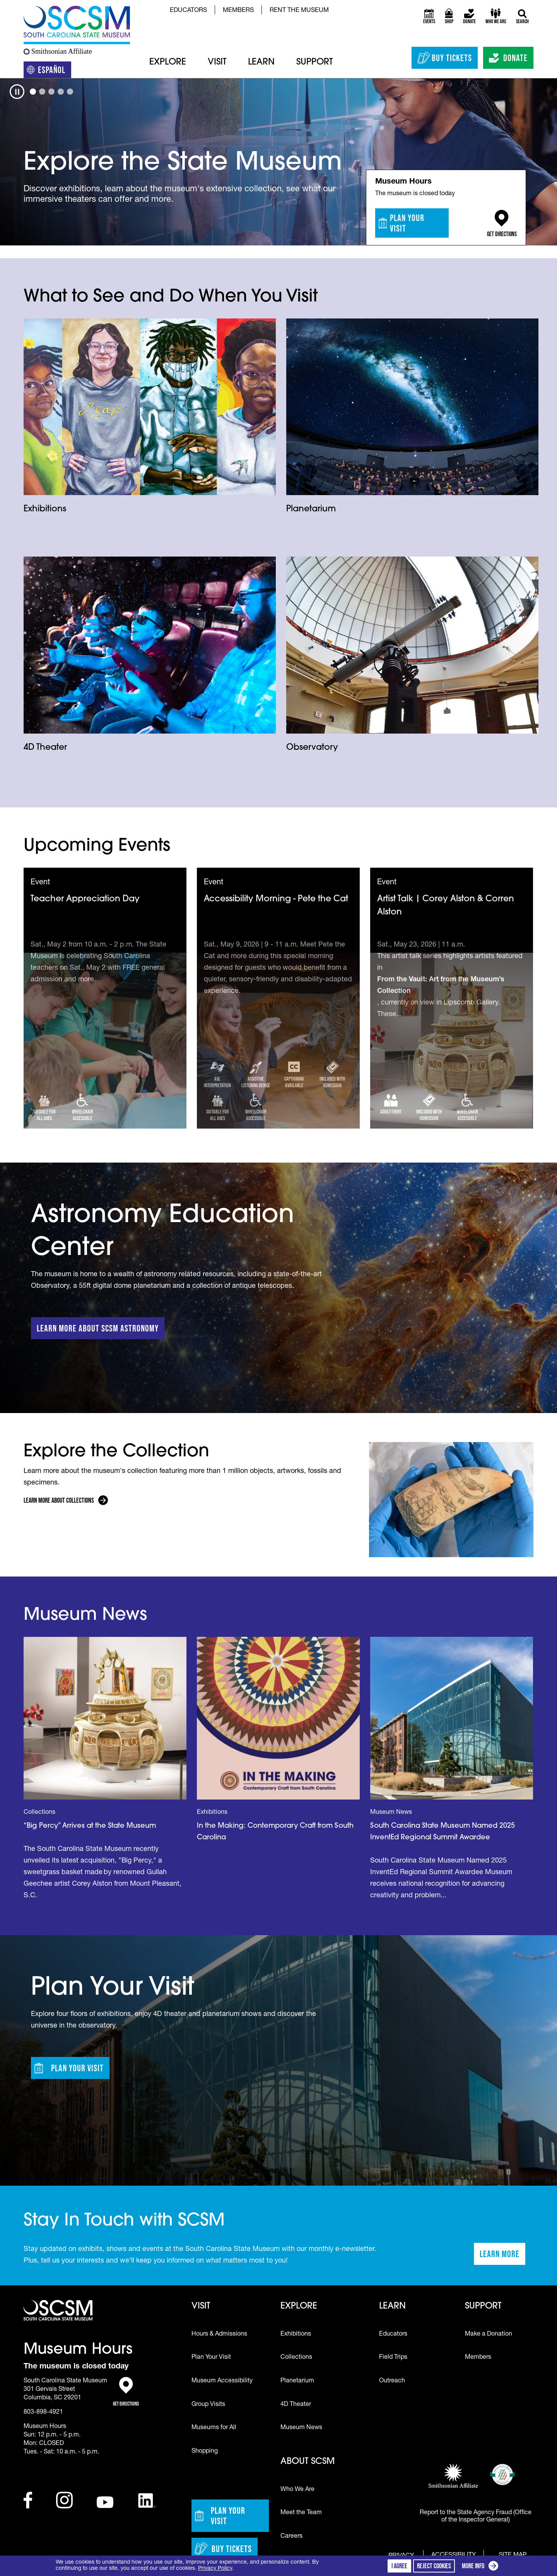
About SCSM (307, 2461)
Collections (296, 2358)
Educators (188, 11)
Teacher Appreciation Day (85, 899)
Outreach (392, 2381)
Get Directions (502, 223)
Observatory (312, 747)
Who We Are (297, 2490)
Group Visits (208, 2405)
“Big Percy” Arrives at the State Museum (90, 1826)
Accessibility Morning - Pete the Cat (276, 899)
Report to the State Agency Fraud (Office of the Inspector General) (475, 2516)
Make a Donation (488, 2334)
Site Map (512, 2555)
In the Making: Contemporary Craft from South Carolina (275, 1831)
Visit (217, 62)
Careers (291, 2536)
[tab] (33, 92)
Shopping (204, 2451)
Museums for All (213, 2428)
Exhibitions (45, 509)
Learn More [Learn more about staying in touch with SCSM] (502, 2256)
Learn (261, 62)
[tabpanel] (278, 161)
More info (481, 2567)
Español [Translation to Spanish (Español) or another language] (49, 71)
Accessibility (453, 2555)
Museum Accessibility (222, 2381)
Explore (167, 62)
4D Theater (45, 747)
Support (314, 62)
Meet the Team (301, 2513)
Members (238, 11)
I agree (399, 2566)
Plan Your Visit (401, 223)
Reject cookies (434, 2566)
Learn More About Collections (59, 1500)
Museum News (301, 2428)
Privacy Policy (215, 2568)
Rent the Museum (299, 11)
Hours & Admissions (219, 2334)
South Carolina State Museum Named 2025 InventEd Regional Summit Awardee (442, 1831)
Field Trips (393, 2358)
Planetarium (311, 509)
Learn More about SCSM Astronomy (98, 1328)
